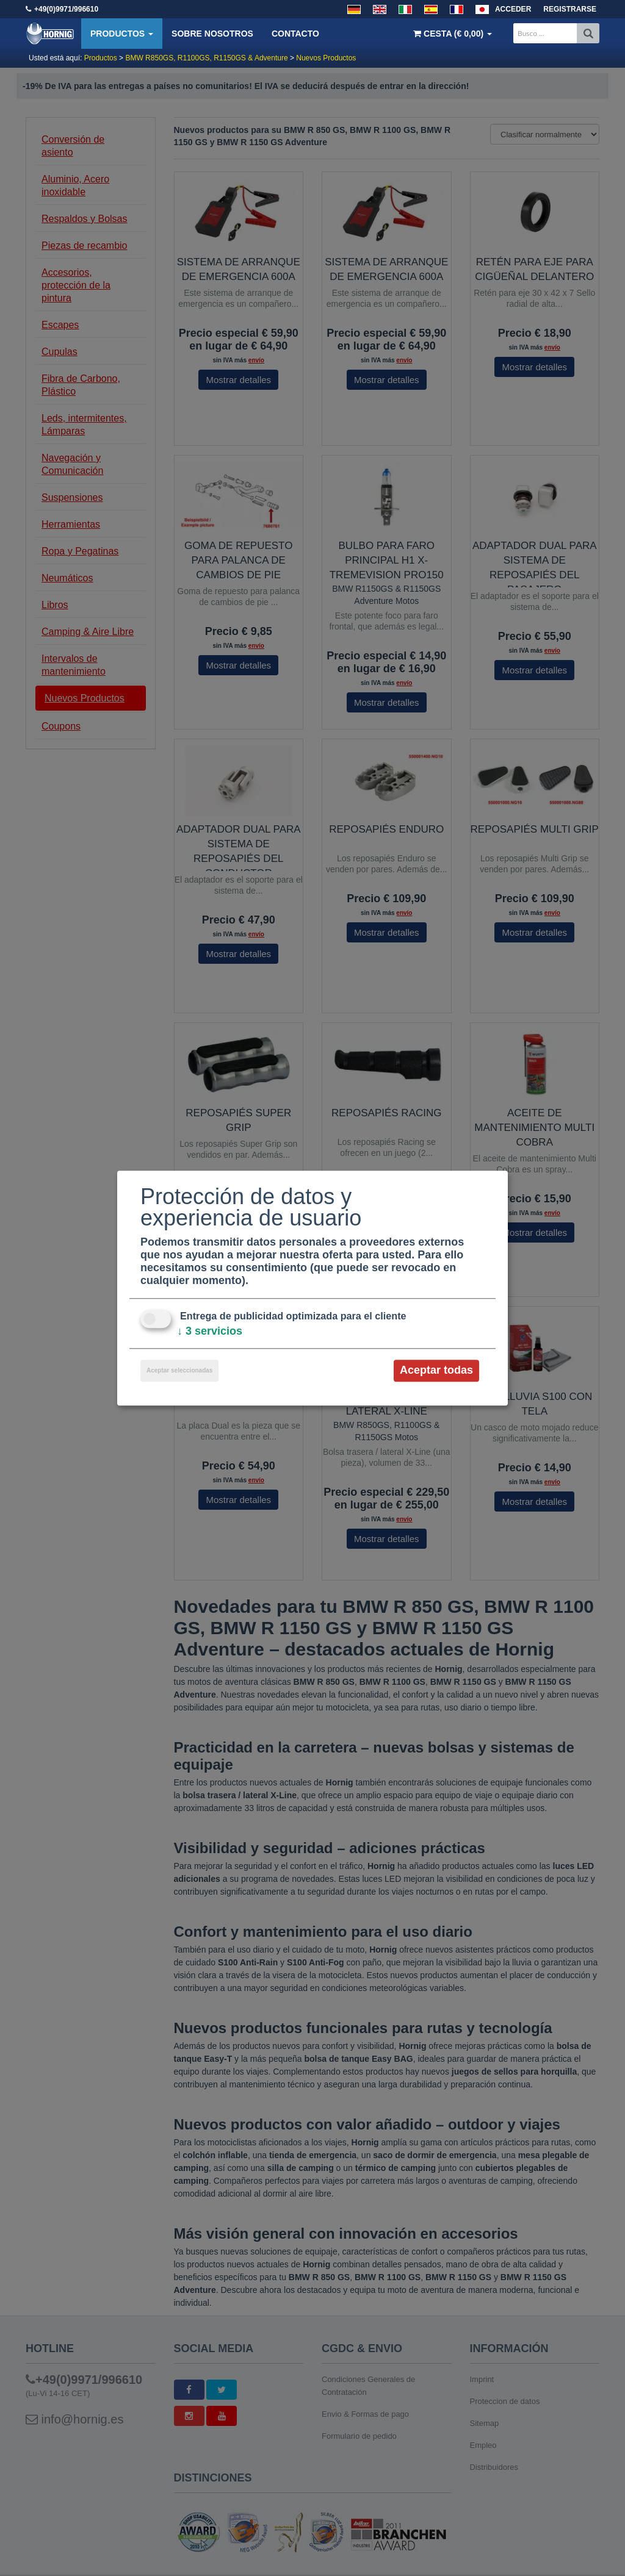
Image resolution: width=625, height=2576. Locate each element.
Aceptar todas (436, 1371)
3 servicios (209, 1332)
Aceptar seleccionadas (179, 1371)
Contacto (295, 33)
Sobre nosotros (212, 33)
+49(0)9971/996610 (66, 9)
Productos (121, 33)
